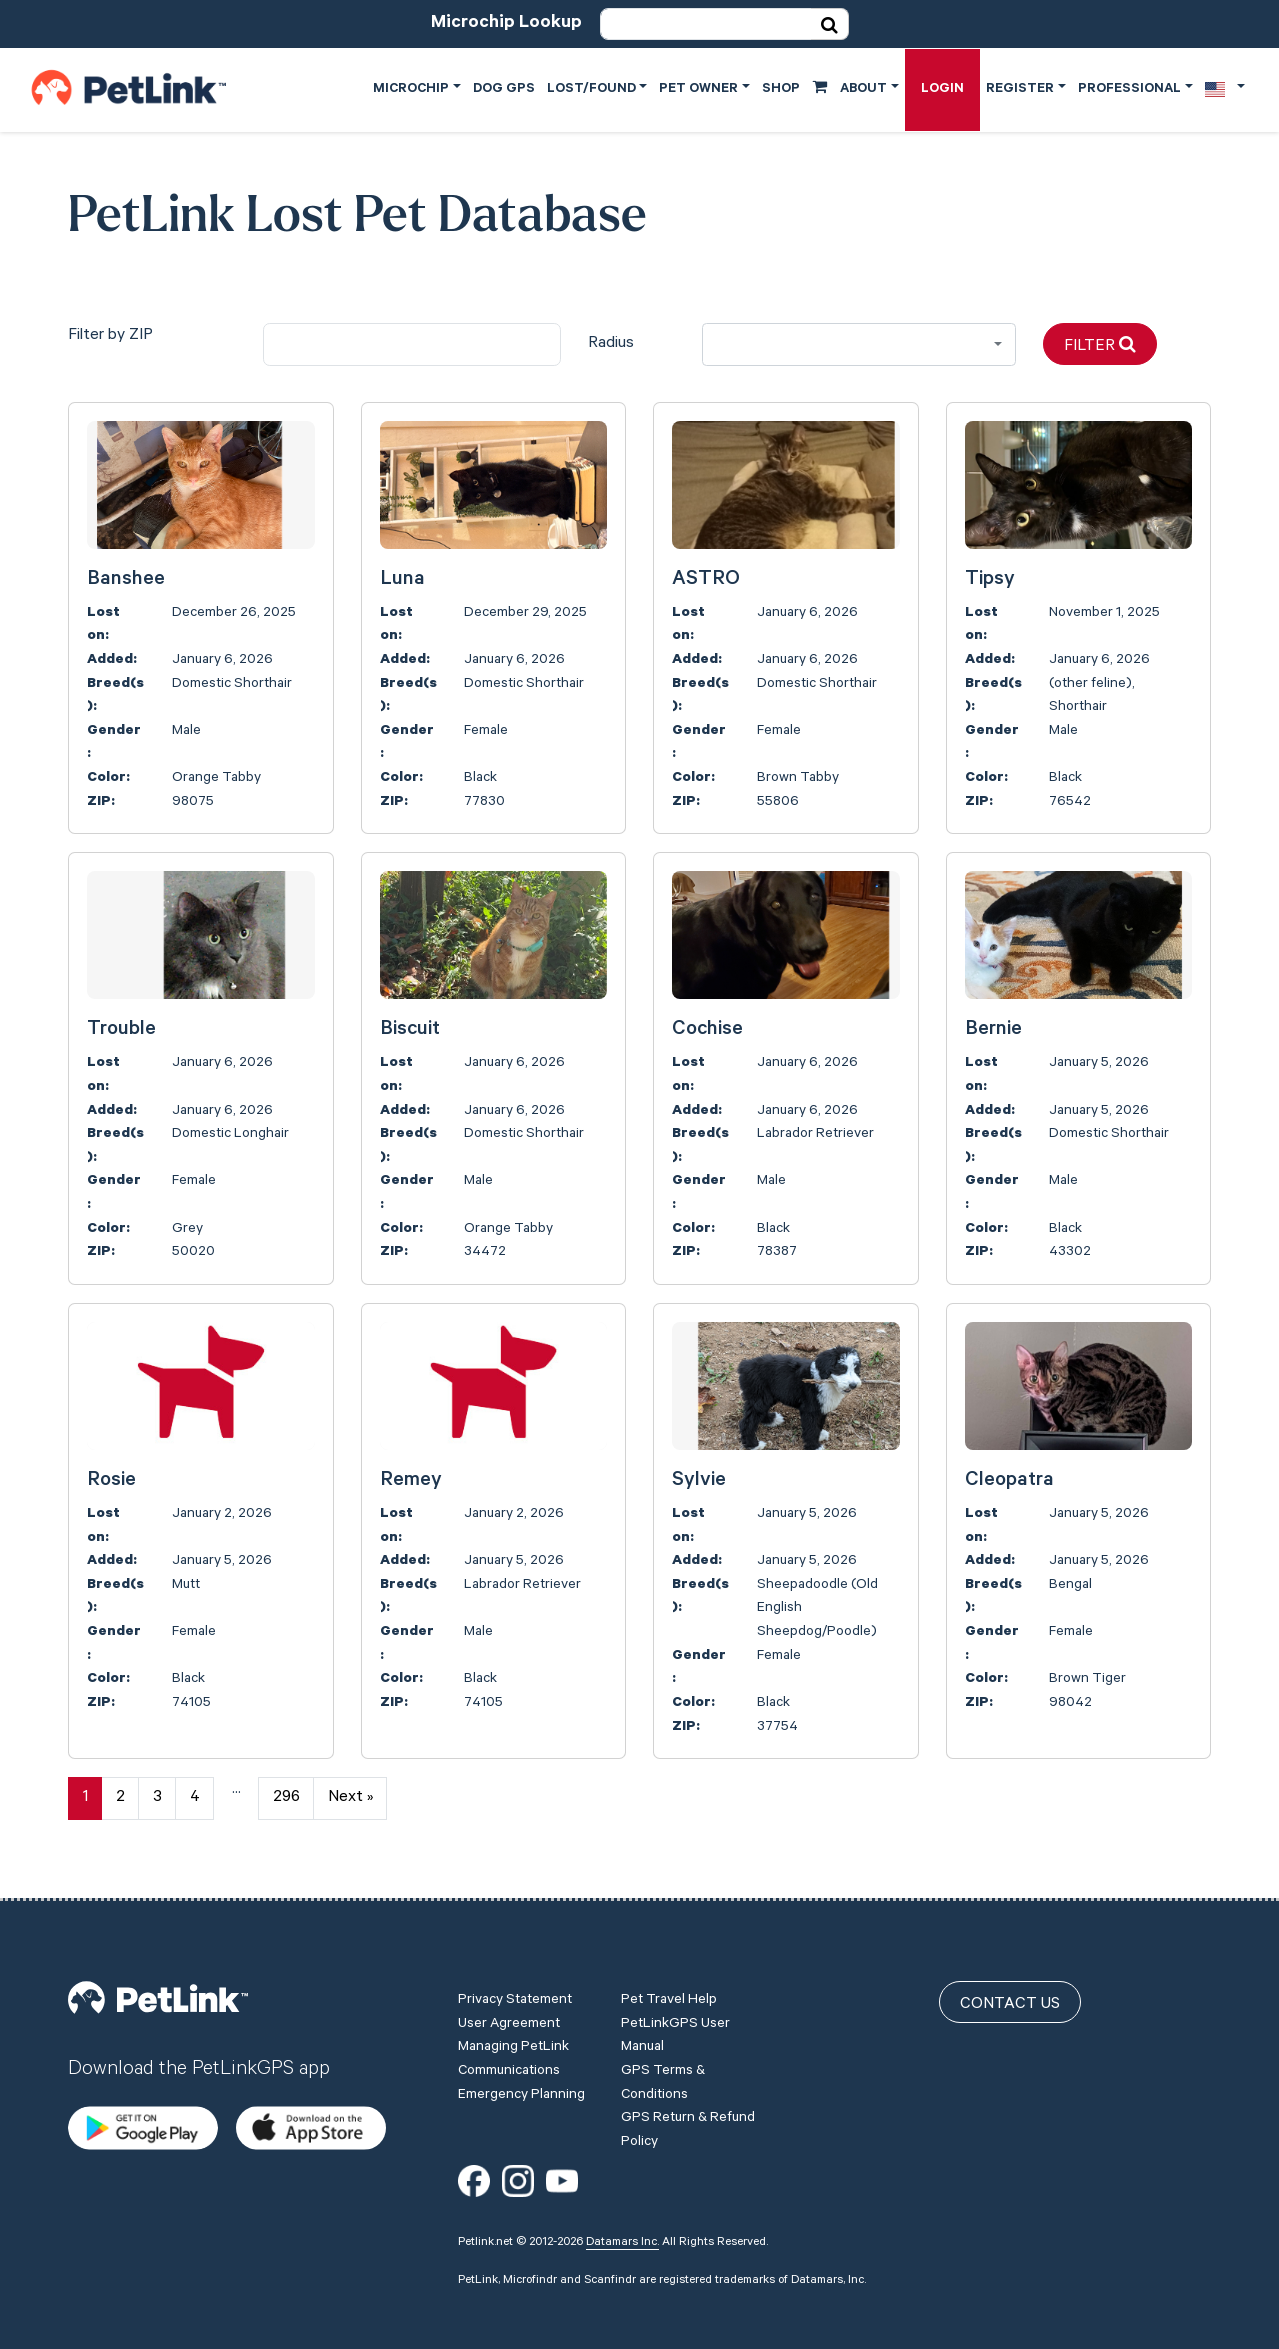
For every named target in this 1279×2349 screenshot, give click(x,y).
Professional (1129, 89)
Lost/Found (591, 89)
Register (1020, 89)
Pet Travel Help (669, 2001)
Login (942, 89)
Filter (1100, 345)
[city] (412, 344)
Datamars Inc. (622, 2243)
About (863, 89)
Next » (350, 1798)
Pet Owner (698, 89)
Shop (795, 88)
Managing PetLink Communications (513, 2060)
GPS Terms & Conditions (663, 2084)
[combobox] (859, 344)
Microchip (411, 89)
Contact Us (1010, 2005)
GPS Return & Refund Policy (688, 2131)
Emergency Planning (521, 2096)
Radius (611, 344)
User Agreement (509, 2025)
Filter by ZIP (110, 336)
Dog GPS (504, 89)
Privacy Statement (515, 2001)
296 (286, 1798)
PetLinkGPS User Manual (675, 2037)
